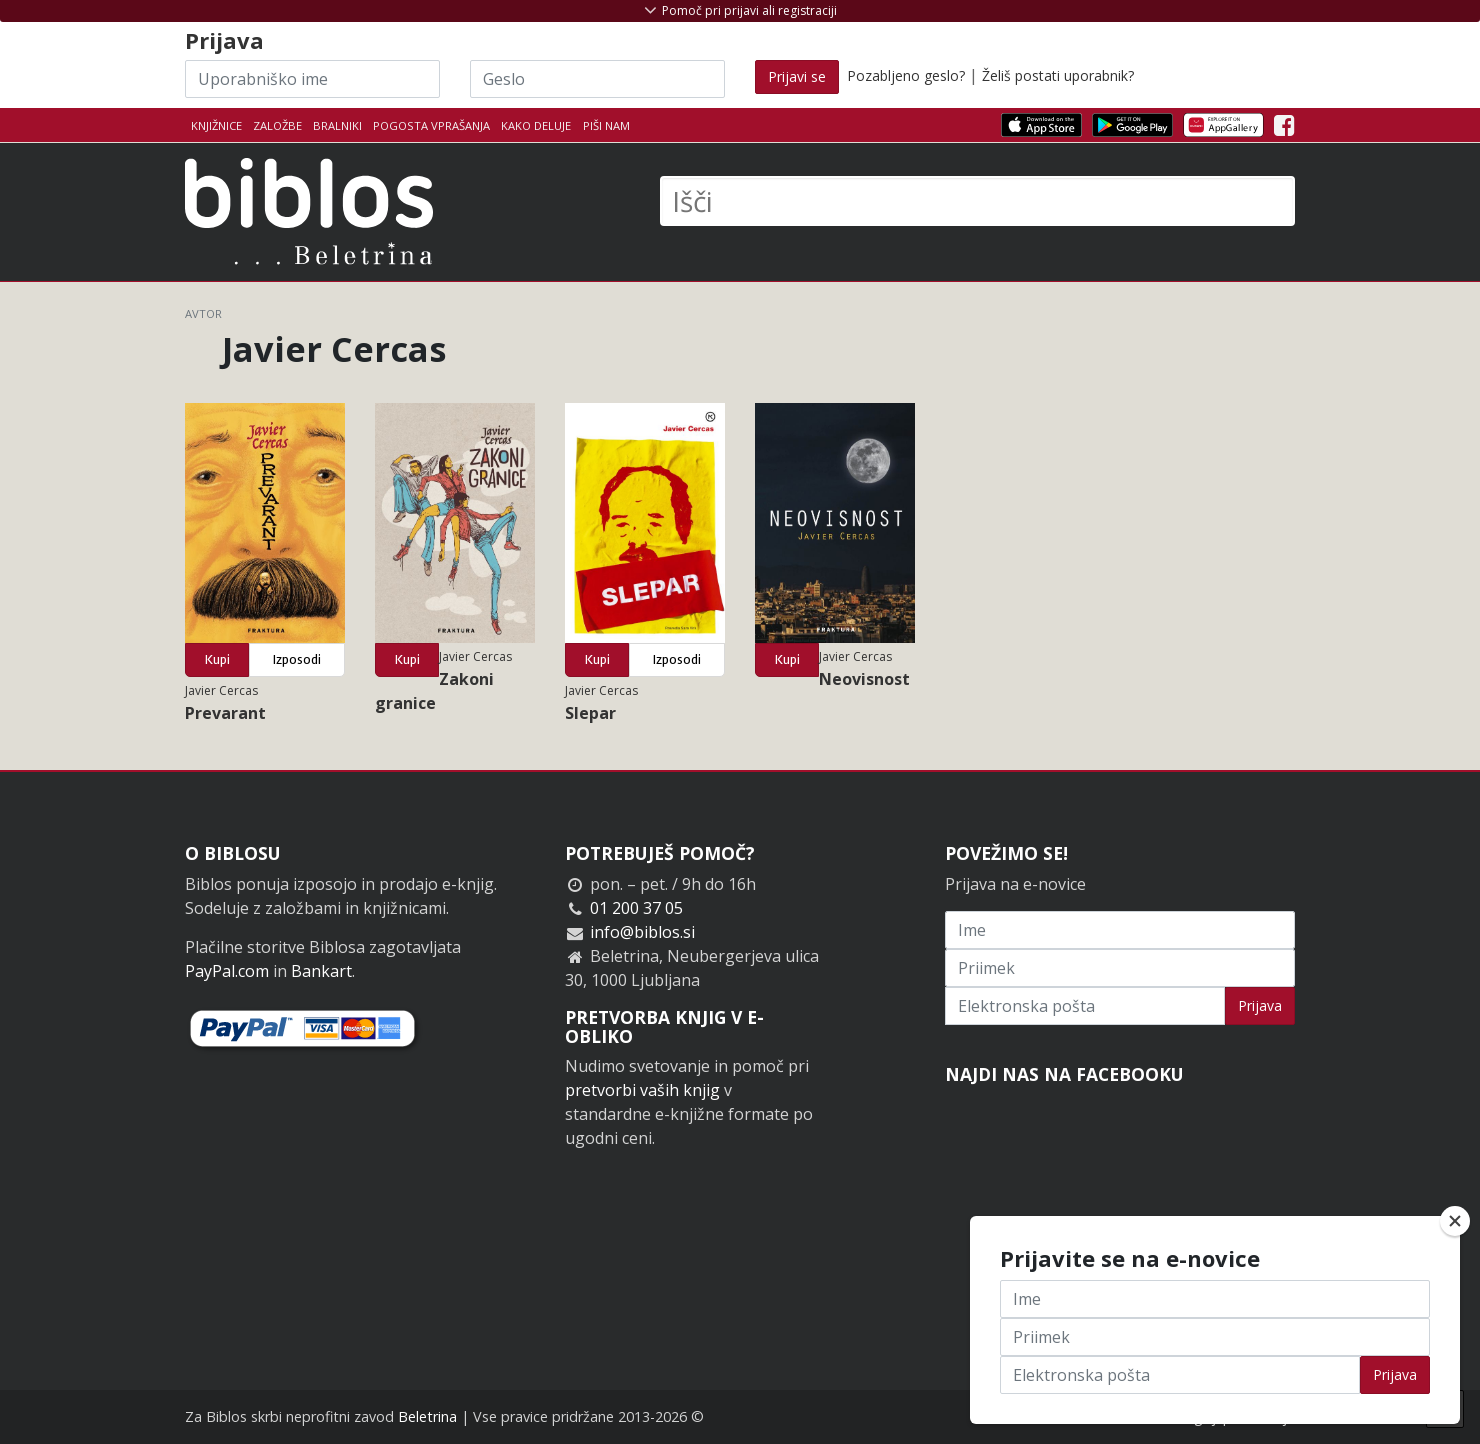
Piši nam (606, 125)
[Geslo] (597, 79)
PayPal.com (227, 971)
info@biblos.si (642, 932)
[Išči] (977, 201)
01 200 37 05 (636, 908)
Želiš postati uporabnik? (1058, 75)
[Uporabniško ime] (312, 79)
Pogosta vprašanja (431, 125)
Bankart (321, 971)
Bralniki (337, 125)
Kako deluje (536, 125)
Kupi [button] (217, 659)
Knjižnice (216, 125)
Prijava (1260, 1005)
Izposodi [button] (297, 659)
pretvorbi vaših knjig (642, 1090)
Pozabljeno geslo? (906, 75)
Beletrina (427, 1416)
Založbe (277, 125)
